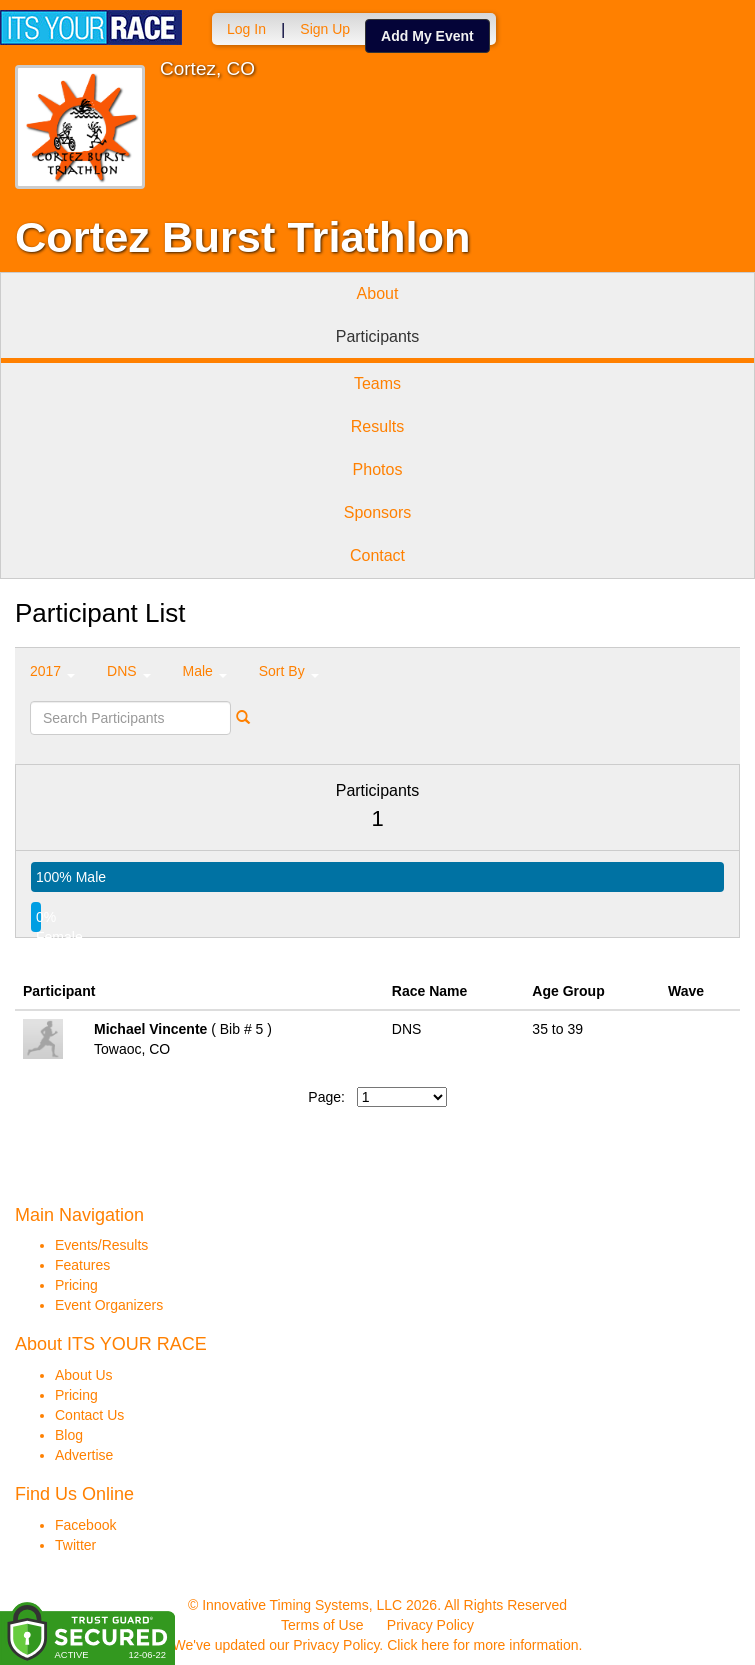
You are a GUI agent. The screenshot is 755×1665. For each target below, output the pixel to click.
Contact (377, 555)
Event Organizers (109, 1305)
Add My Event (427, 36)
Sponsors (378, 512)
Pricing (76, 1285)
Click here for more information (482, 1645)
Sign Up (325, 29)
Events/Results (101, 1245)
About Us (84, 1375)
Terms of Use (322, 1625)
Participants (378, 336)
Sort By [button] (289, 671)
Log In (246, 29)
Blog (69, 1435)
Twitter (75, 1545)
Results (377, 426)
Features (82, 1265)
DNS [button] (128, 671)
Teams (377, 383)
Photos (378, 469)
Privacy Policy (430, 1625)
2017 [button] (52, 671)
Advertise (84, 1455)
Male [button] (205, 671)
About (378, 293)
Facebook (85, 1525)
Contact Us (89, 1415)
